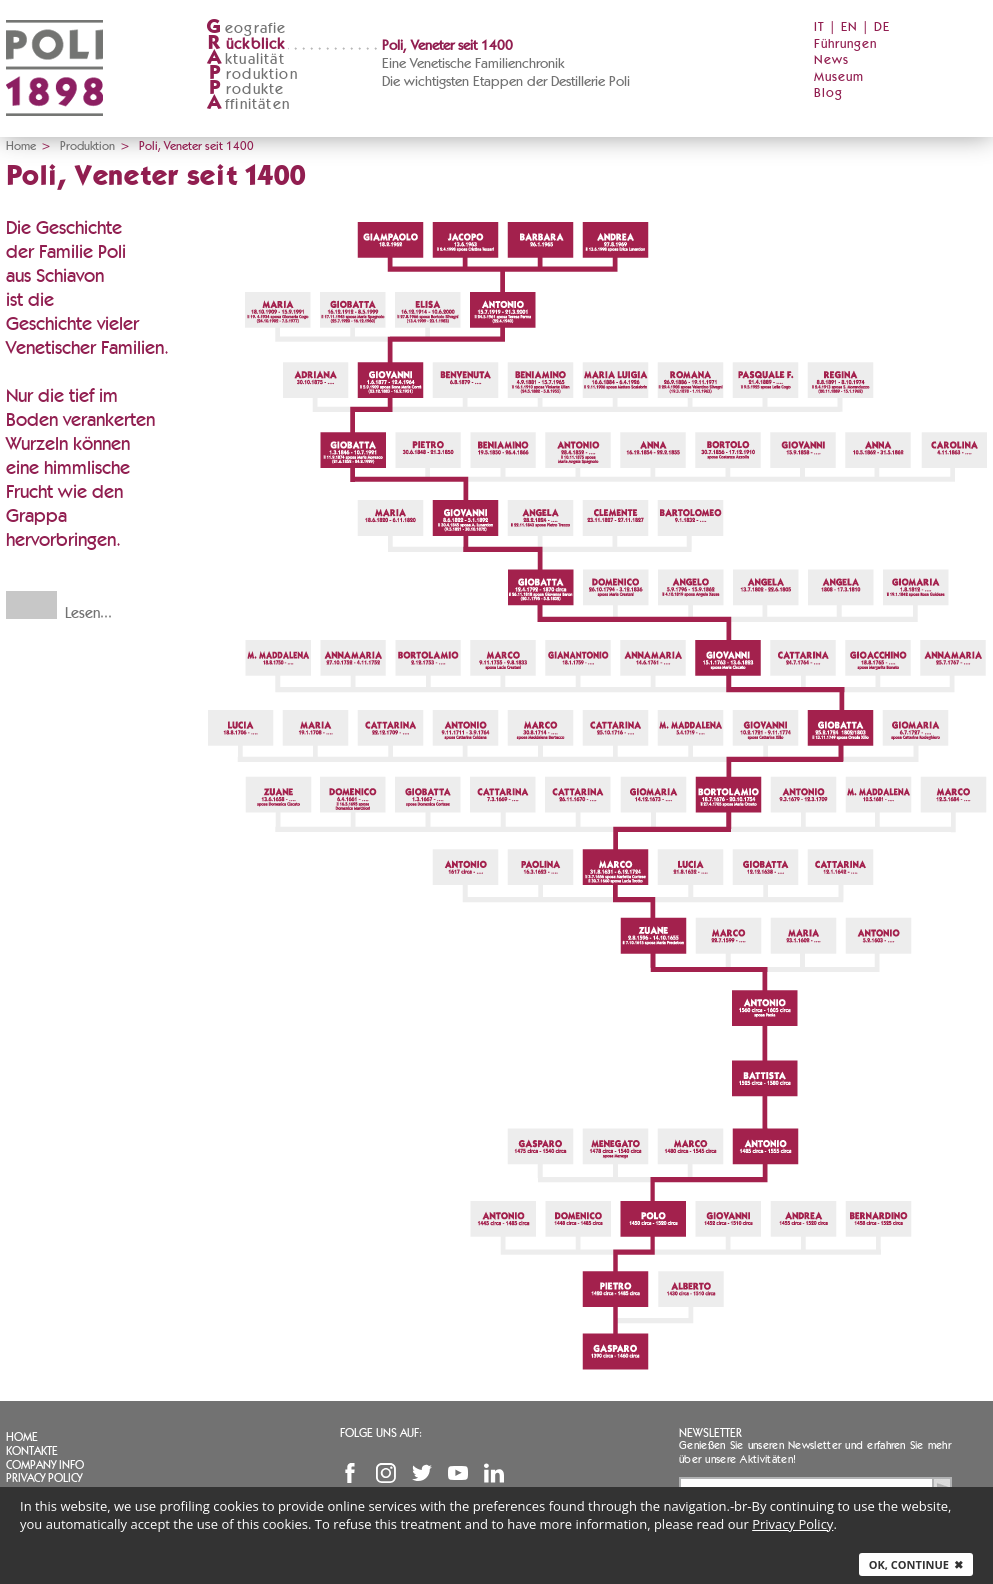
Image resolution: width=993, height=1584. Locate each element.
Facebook (350, 1473)
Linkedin (494, 1473)
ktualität (245, 59)
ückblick (246, 44)
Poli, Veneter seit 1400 (447, 46)
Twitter (422, 1473)
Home (21, 146)
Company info (45, 1465)
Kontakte (32, 1451)
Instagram (386, 1473)
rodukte (245, 89)
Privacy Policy (44, 1478)
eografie (246, 28)
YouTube (458, 1473)
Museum (839, 77)
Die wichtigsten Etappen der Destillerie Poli (506, 82)
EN (849, 27)
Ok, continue (916, 1564)
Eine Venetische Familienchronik (473, 64)
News (831, 60)
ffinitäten (248, 104)
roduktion (252, 74)
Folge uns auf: (381, 1433)
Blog (828, 93)
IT (819, 27)
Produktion (87, 146)
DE (882, 27)
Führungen (845, 44)
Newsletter (710, 1433)
